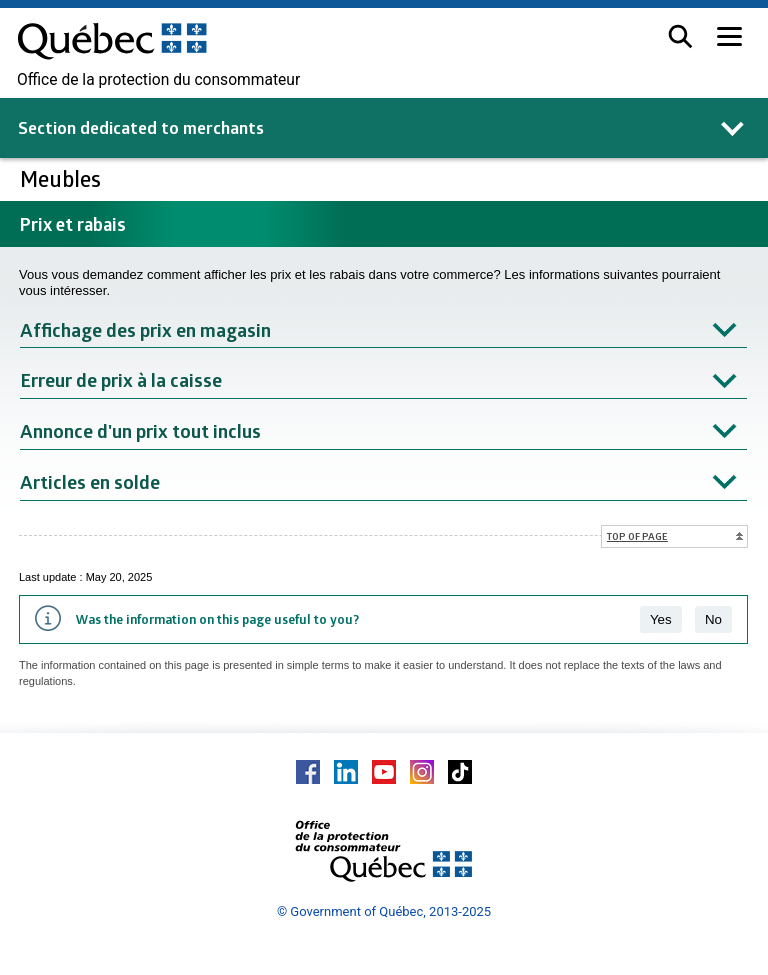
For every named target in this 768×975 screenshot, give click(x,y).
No (713, 619)
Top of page (637, 536)
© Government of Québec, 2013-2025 (384, 911)
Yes (661, 619)
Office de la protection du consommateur (158, 80)
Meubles (63, 178)
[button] (680, 36)
